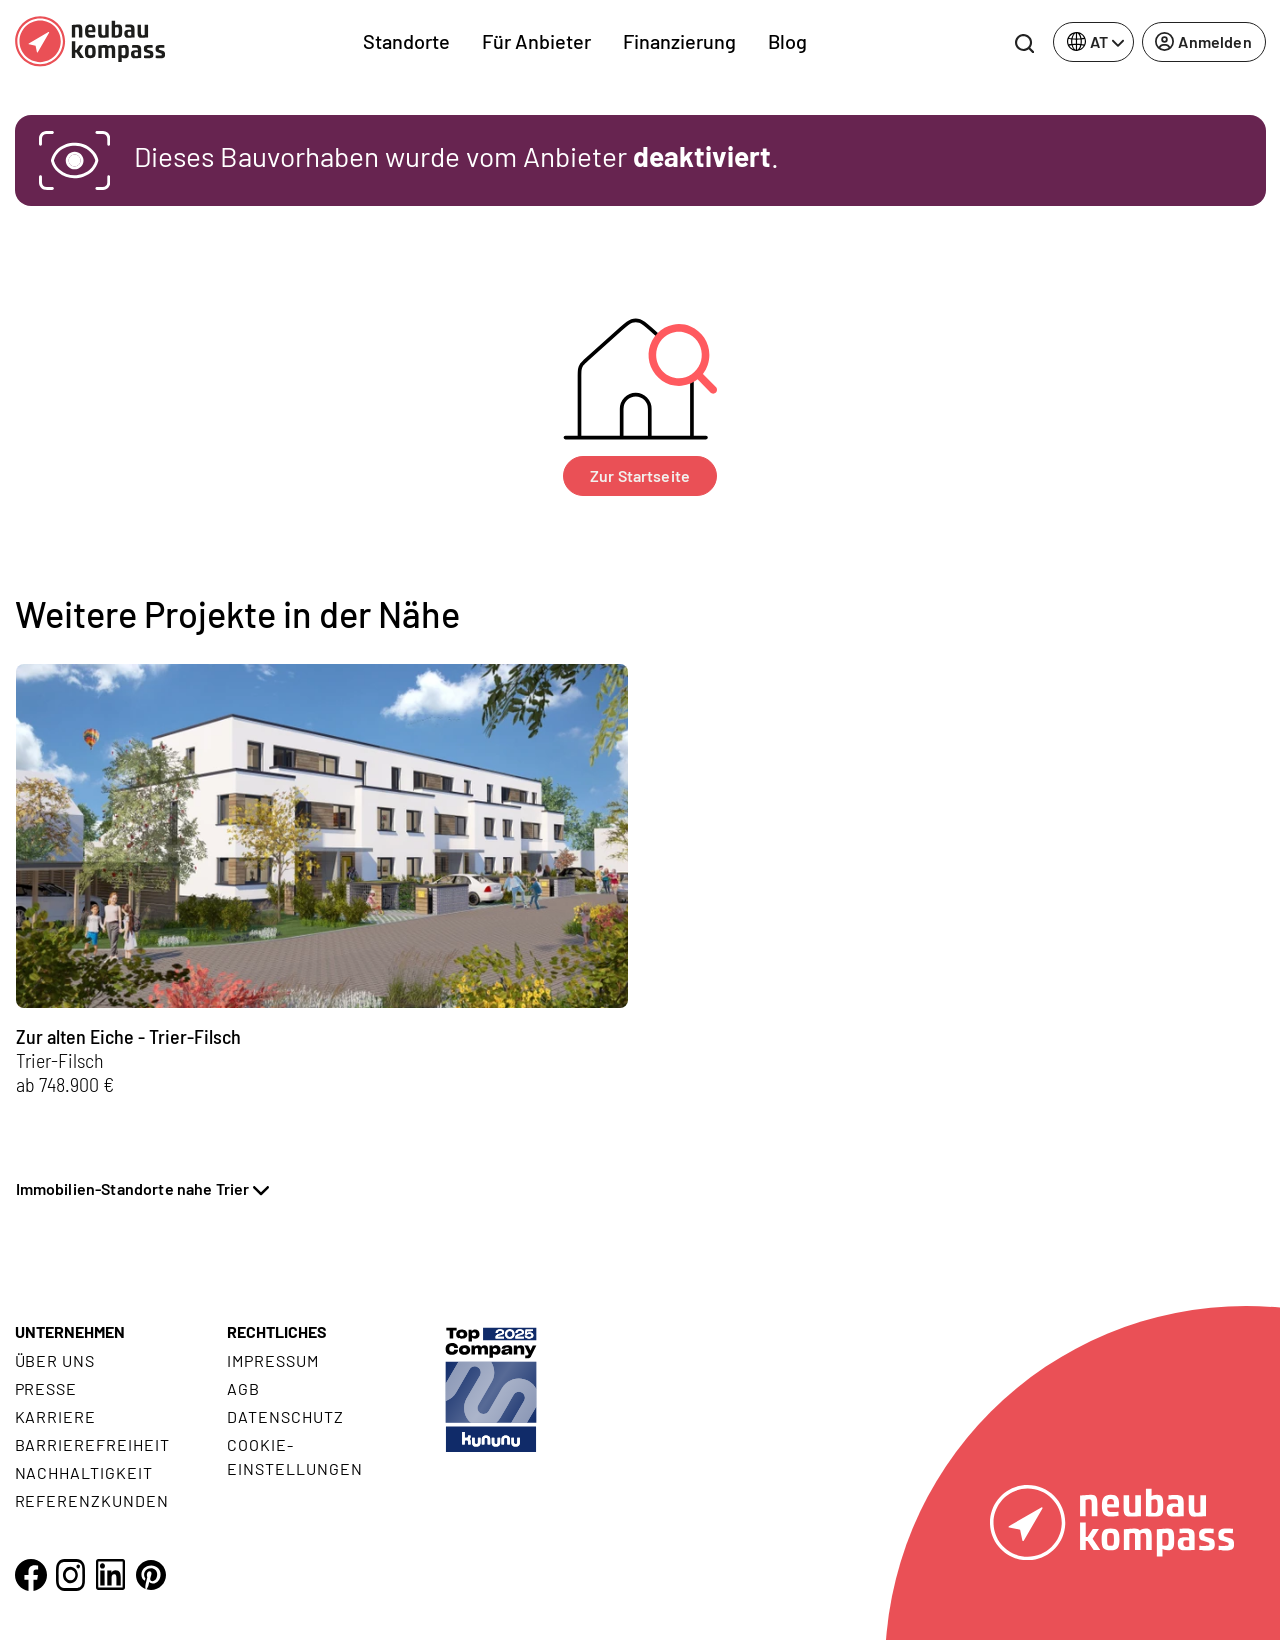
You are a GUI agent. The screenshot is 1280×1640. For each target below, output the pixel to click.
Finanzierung (679, 41)
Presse (46, 1388)
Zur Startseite (640, 475)
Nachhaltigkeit (84, 1472)
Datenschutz (285, 1416)
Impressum (273, 1360)
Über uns (55, 1360)
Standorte (406, 41)
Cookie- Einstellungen (294, 1456)
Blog (787, 41)
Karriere (56, 1416)
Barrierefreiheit (92, 1444)
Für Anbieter (536, 41)
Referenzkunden (92, 1500)
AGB (243, 1388)
